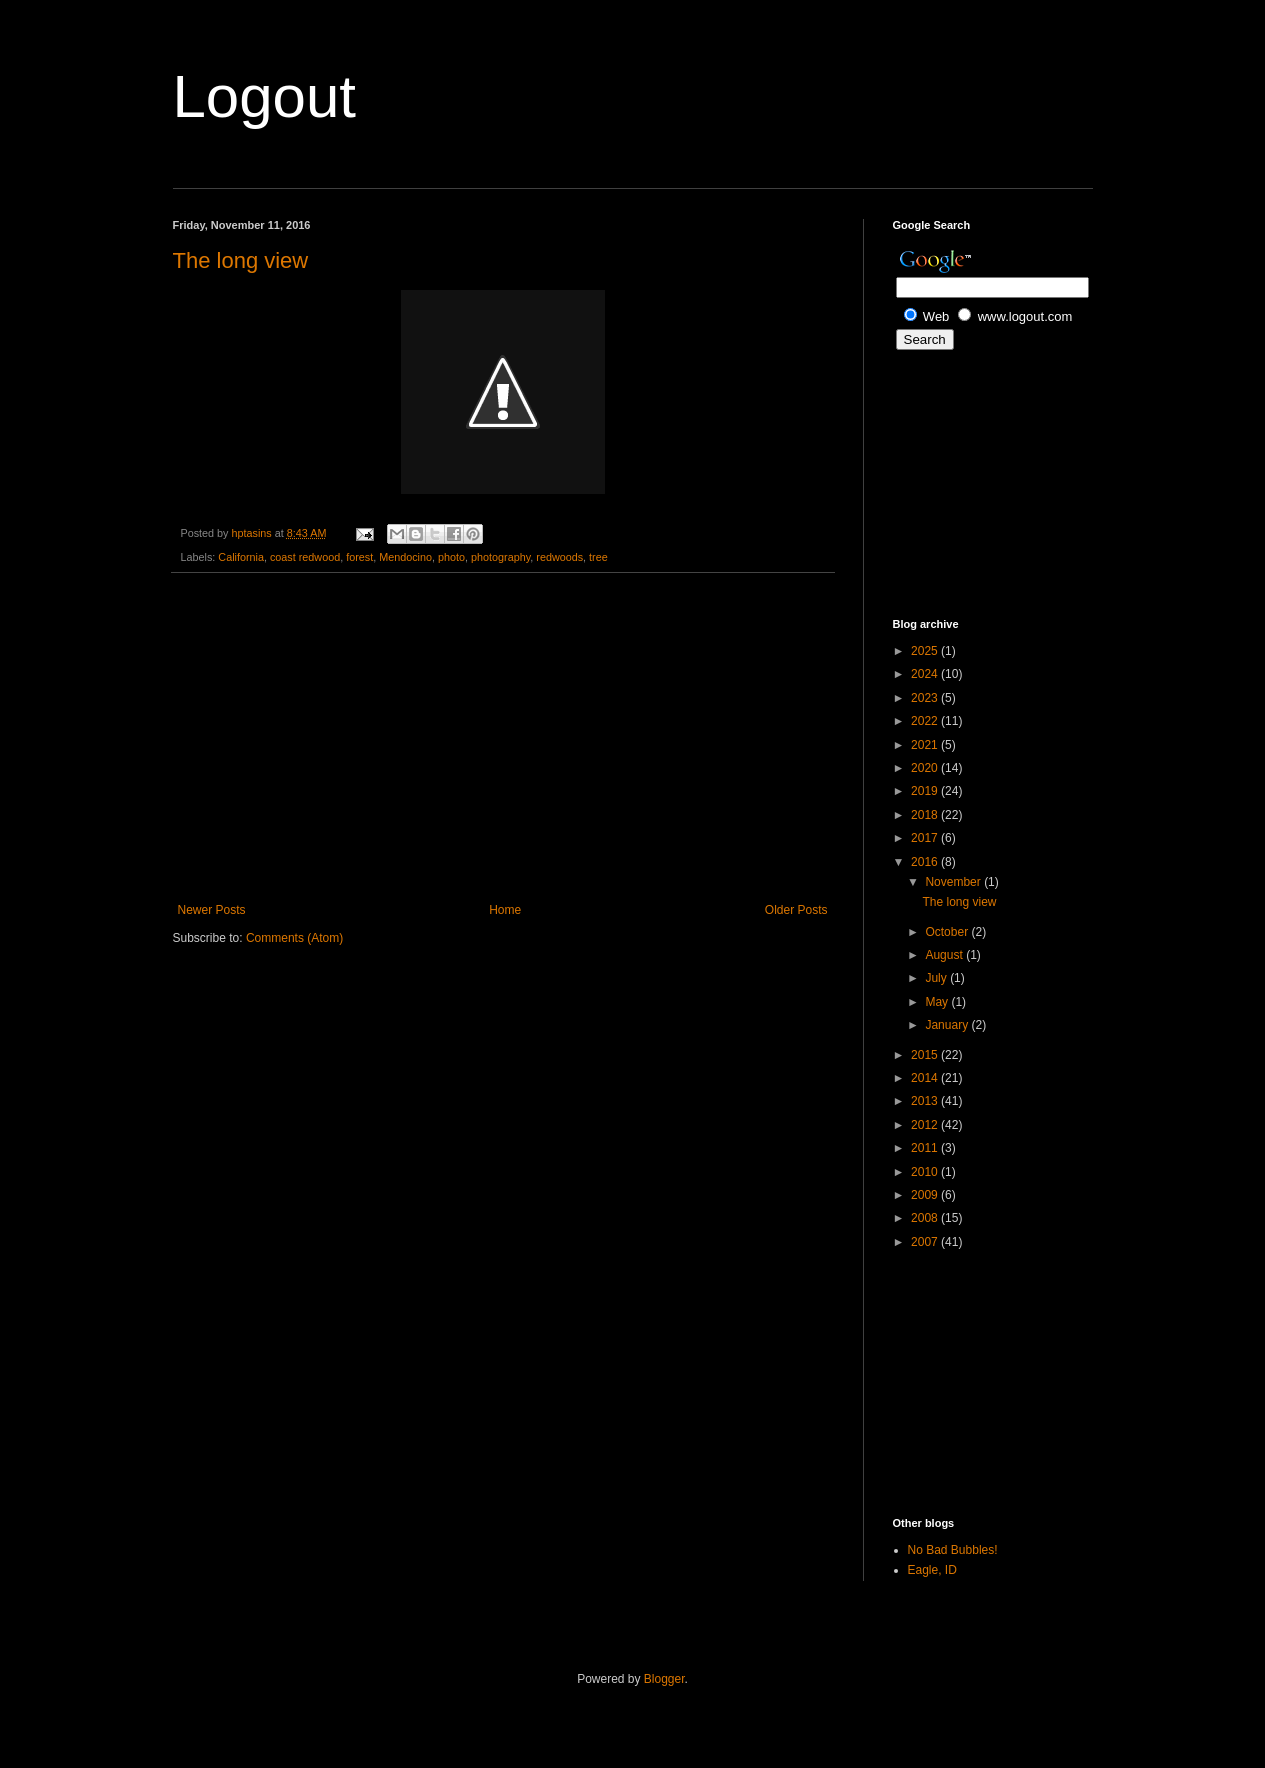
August (945, 955)
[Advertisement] (503, 738)
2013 (926, 1101)
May (938, 1002)
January (948, 1025)
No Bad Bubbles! (953, 1550)
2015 (926, 1055)
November (954, 882)
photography (500, 557)
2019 (926, 791)
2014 (926, 1078)
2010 (926, 1172)
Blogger (664, 1679)
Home (505, 910)
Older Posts (796, 910)
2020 (926, 768)
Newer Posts (212, 910)
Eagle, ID (932, 1570)
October (948, 932)
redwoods (559, 557)
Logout (265, 96)
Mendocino (405, 557)
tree (598, 557)
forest (359, 557)
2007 (926, 1242)
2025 (926, 651)
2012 (926, 1125)
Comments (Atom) (294, 938)
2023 (926, 698)
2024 (926, 674)
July (937, 978)
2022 (926, 721)
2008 (926, 1218)
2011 (926, 1148)
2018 (926, 815)
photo (451, 557)
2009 (926, 1195)
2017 (926, 838)
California (241, 557)
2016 (926, 862)
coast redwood (305, 557)
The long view (241, 260)
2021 (926, 745)
